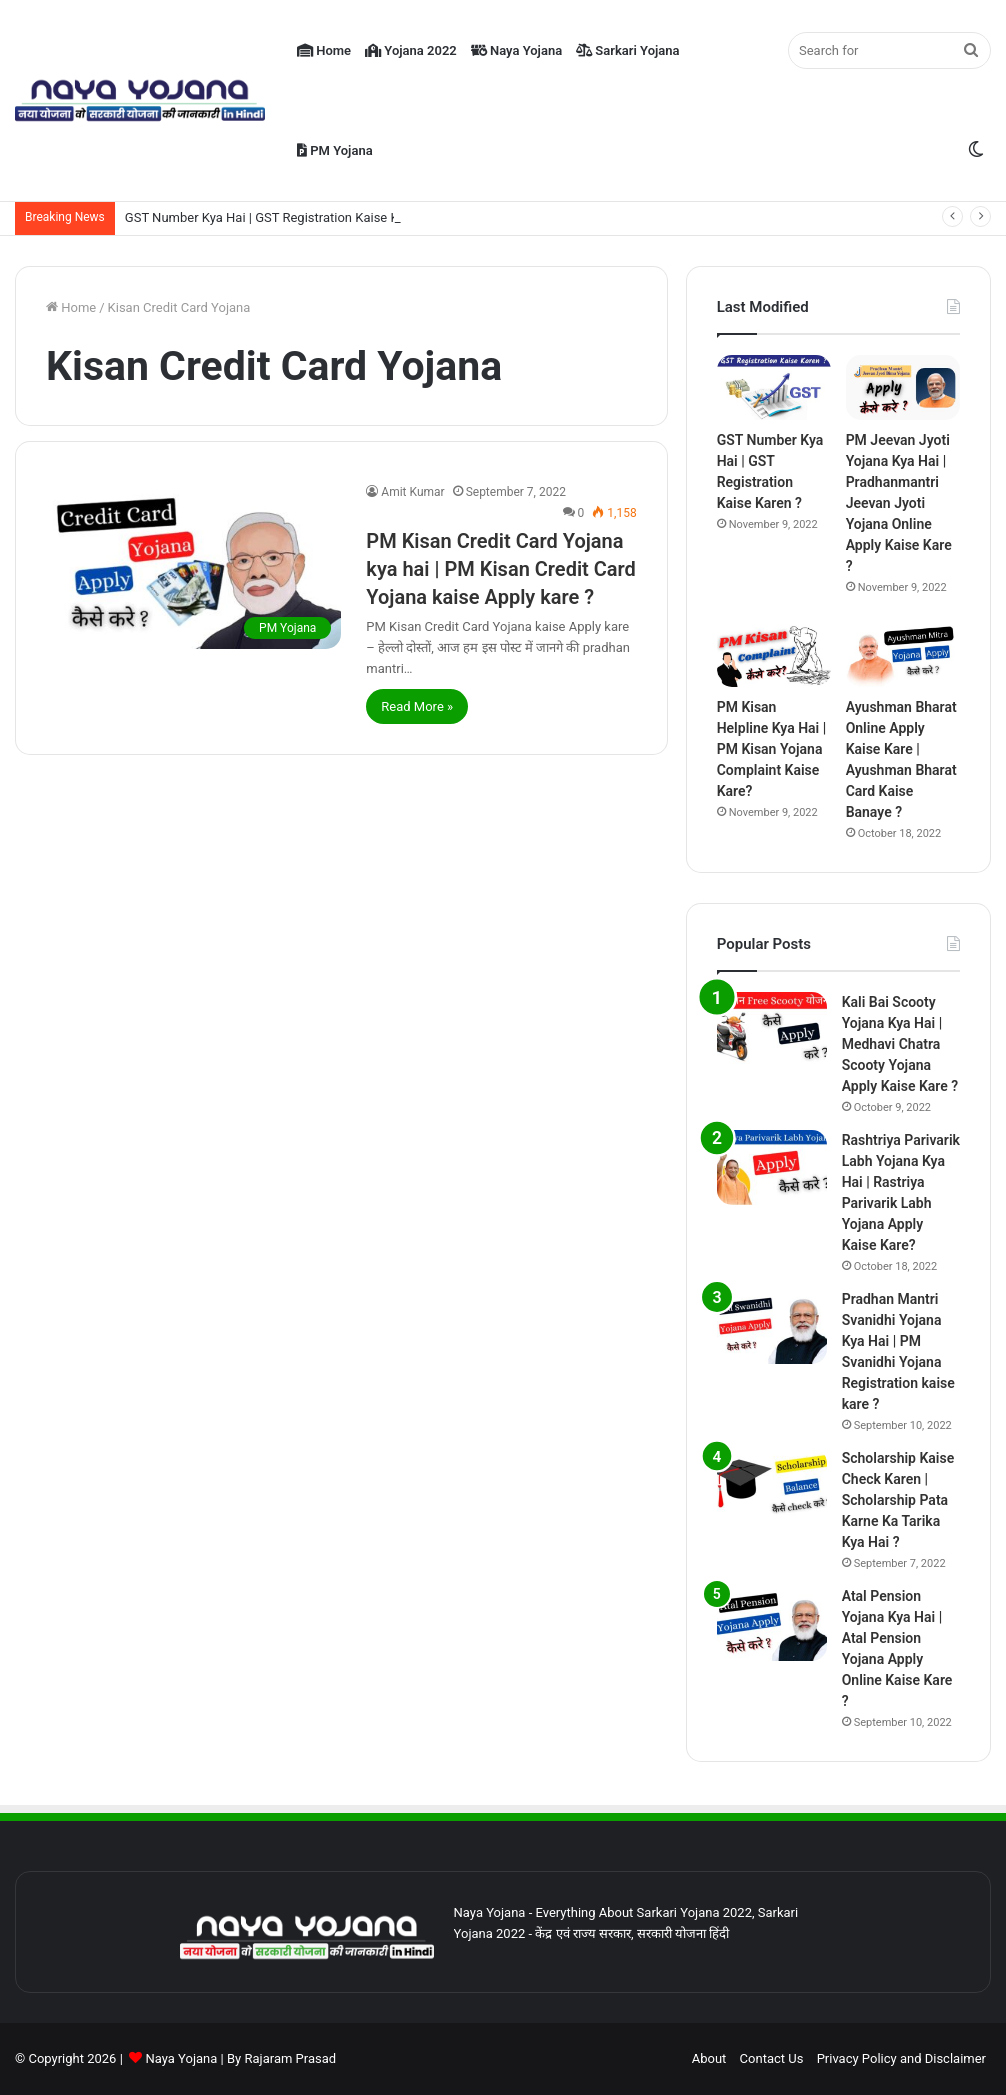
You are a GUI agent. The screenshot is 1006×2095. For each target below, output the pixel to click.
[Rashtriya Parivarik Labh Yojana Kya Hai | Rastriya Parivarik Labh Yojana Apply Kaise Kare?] (772, 1167)
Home (324, 50)
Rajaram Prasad (290, 2058)
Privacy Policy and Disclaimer (901, 2058)
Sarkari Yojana (627, 50)
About (709, 2058)
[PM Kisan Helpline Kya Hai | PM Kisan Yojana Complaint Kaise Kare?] (774, 655)
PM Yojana (335, 150)
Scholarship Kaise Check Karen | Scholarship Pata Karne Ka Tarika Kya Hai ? (898, 1500)
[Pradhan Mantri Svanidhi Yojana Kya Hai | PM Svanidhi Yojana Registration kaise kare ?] (772, 1326)
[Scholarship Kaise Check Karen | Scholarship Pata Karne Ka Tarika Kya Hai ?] (772, 1485)
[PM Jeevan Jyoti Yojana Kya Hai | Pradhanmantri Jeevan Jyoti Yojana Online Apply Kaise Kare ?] (903, 387)
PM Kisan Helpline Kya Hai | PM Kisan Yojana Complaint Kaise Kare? (772, 749)
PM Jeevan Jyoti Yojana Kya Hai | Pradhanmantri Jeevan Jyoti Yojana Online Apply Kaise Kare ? (899, 503)
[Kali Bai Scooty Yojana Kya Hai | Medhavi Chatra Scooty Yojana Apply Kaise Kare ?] (772, 1029)
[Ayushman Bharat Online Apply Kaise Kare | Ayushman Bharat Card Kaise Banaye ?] (903, 655)
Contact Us (772, 2058)
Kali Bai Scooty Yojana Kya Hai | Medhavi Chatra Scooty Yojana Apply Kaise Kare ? (900, 1044)
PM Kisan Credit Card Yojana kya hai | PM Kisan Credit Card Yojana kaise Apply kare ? (501, 569)
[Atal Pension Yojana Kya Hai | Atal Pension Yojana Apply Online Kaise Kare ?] (772, 1623)
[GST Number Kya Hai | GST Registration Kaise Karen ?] (774, 387)
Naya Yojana (516, 50)
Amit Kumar (412, 492)
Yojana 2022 (411, 50)
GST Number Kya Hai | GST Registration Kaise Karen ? (279, 217)
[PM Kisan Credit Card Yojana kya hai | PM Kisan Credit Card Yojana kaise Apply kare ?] (193, 565)
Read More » (417, 706)
